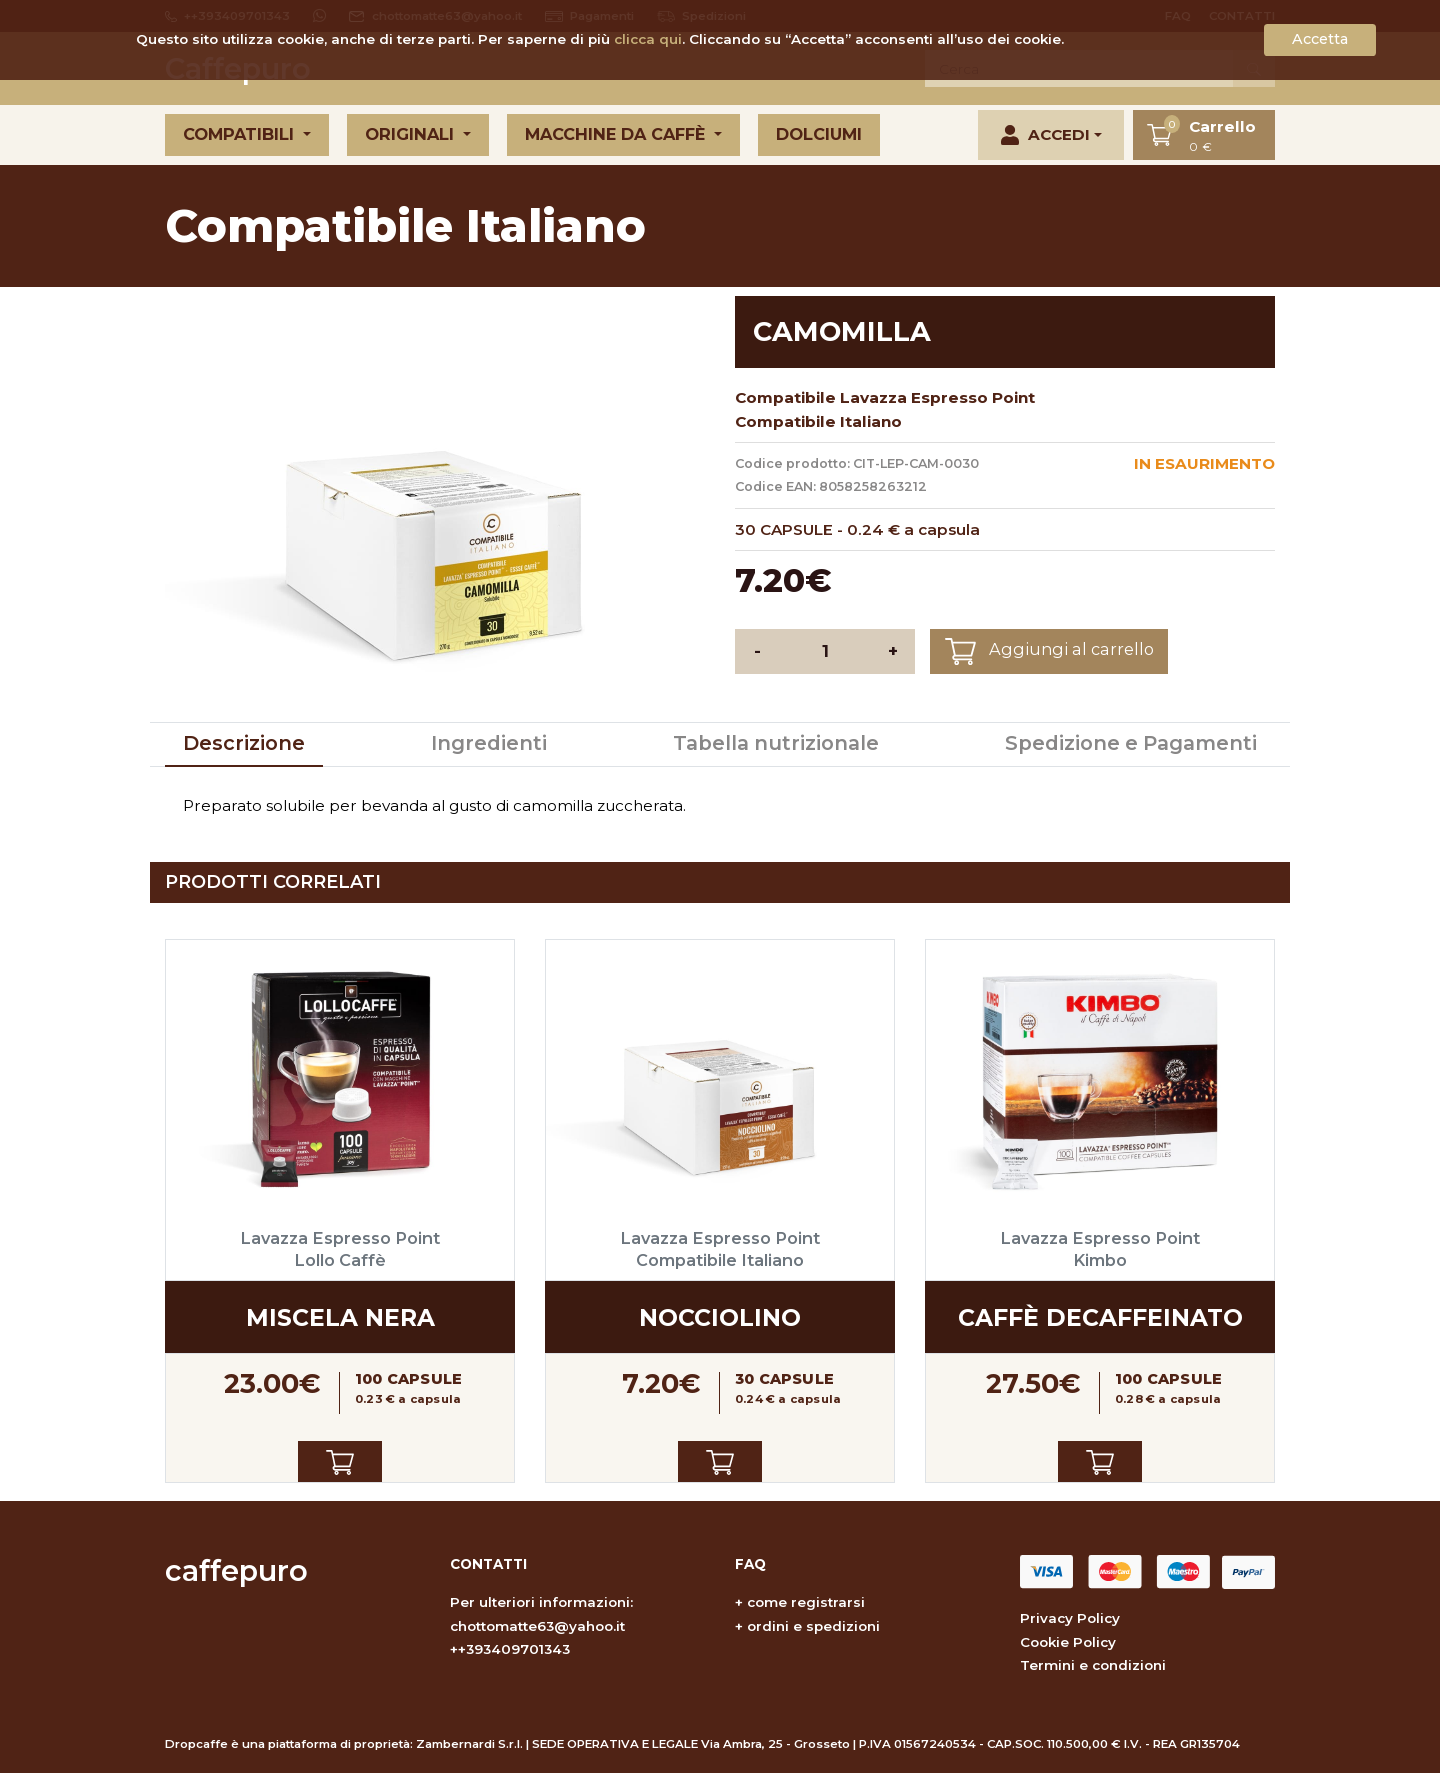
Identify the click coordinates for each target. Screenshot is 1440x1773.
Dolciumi (819, 134)
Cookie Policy (1068, 1642)
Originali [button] (412, 134)
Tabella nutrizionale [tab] (776, 743)
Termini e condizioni (1093, 1665)
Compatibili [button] (241, 134)
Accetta (1320, 39)
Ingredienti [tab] (489, 743)
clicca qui (648, 39)
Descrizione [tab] (244, 743)
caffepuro (236, 1570)
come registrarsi (806, 1602)
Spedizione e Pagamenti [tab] (1131, 743)
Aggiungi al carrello (1049, 651)
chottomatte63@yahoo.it (537, 1626)
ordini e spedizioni (813, 1626)
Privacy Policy (1070, 1618)
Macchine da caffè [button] (617, 134)
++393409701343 (510, 1649)
